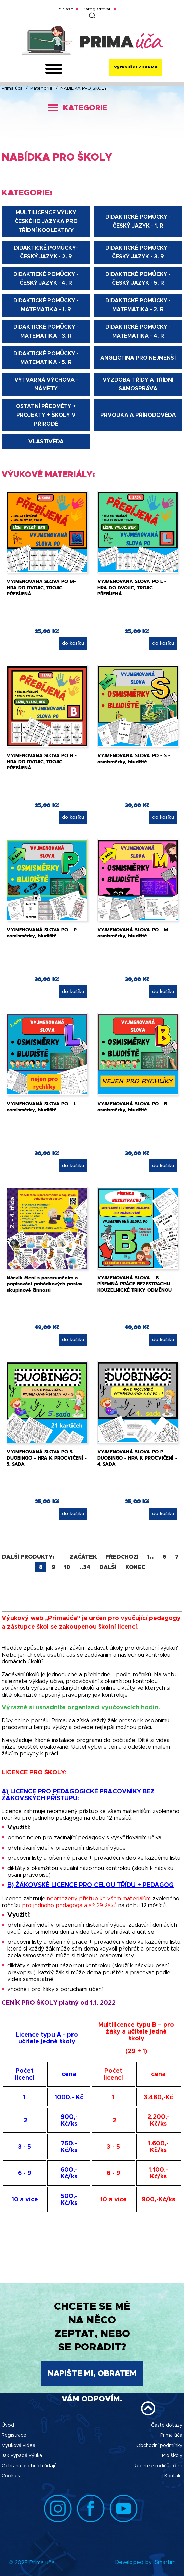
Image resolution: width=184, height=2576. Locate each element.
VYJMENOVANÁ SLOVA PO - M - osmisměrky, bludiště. (134, 932)
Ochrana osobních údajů (29, 2466)
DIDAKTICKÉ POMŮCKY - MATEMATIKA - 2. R (138, 305)
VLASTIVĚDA (46, 441)
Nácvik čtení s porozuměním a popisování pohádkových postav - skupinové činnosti (46, 1284)
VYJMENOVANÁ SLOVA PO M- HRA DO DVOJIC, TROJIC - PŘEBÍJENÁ (41, 587)
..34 (84, 1567)
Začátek (83, 1557)
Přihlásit (65, 9)
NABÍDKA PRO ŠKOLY (83, 88)
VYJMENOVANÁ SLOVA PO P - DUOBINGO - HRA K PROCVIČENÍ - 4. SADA (137, 1458)
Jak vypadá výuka (22, 2455)
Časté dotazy (166, 2425)
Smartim (165, 2562)
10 (67, 1567)
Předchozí (122, 1557)
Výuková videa (18, 2445)
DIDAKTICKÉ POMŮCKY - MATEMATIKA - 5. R (46, 358)
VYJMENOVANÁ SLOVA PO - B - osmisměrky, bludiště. (134, 1106)
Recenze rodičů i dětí (158, 2466)
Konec (135, 1567)
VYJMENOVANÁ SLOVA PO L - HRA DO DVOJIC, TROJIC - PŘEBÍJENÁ (131, 587)
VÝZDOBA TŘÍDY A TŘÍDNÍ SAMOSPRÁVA (138, 384)
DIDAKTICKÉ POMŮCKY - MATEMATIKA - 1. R (46, 305)
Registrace (14, 2435)
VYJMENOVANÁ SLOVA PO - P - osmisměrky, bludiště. (43, 932)
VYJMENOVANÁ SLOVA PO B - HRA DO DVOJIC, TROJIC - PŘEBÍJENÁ (42, 761)
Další (108, 1567)
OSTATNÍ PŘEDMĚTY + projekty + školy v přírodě (46, 415)
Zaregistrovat (96, 9)
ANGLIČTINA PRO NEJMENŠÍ (138, 358)
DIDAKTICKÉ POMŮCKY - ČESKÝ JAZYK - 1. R (138, 221)
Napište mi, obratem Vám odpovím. (92, 2378)
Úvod (8, 2425)
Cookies (11, 2476)
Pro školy (172, 2455)
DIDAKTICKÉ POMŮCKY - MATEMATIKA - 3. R (46, 331)
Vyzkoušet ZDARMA (136, 67)
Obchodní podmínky (159, 2445)
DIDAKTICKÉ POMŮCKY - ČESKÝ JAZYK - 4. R (46, 279)
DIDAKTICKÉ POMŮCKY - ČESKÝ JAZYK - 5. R (138, 279)
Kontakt (173, 2476)
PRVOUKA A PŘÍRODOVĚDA (138, 415)
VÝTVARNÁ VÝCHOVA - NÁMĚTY (46, 384)
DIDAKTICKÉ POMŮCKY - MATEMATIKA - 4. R (138, 331)
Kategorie (41, 88)
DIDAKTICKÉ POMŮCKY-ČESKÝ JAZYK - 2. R (46, 252)
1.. (150, 1557)
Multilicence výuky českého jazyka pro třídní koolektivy (46, 221)
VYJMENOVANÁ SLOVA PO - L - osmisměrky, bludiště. (43, 1106)
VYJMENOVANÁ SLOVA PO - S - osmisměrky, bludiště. (133, 758)
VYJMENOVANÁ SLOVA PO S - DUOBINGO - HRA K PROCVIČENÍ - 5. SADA (47, 1458)
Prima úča (12, 88)
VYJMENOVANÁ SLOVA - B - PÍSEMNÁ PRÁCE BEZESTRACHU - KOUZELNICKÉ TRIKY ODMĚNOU (135, 1284)
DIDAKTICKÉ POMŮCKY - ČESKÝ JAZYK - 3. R (138, 252)
